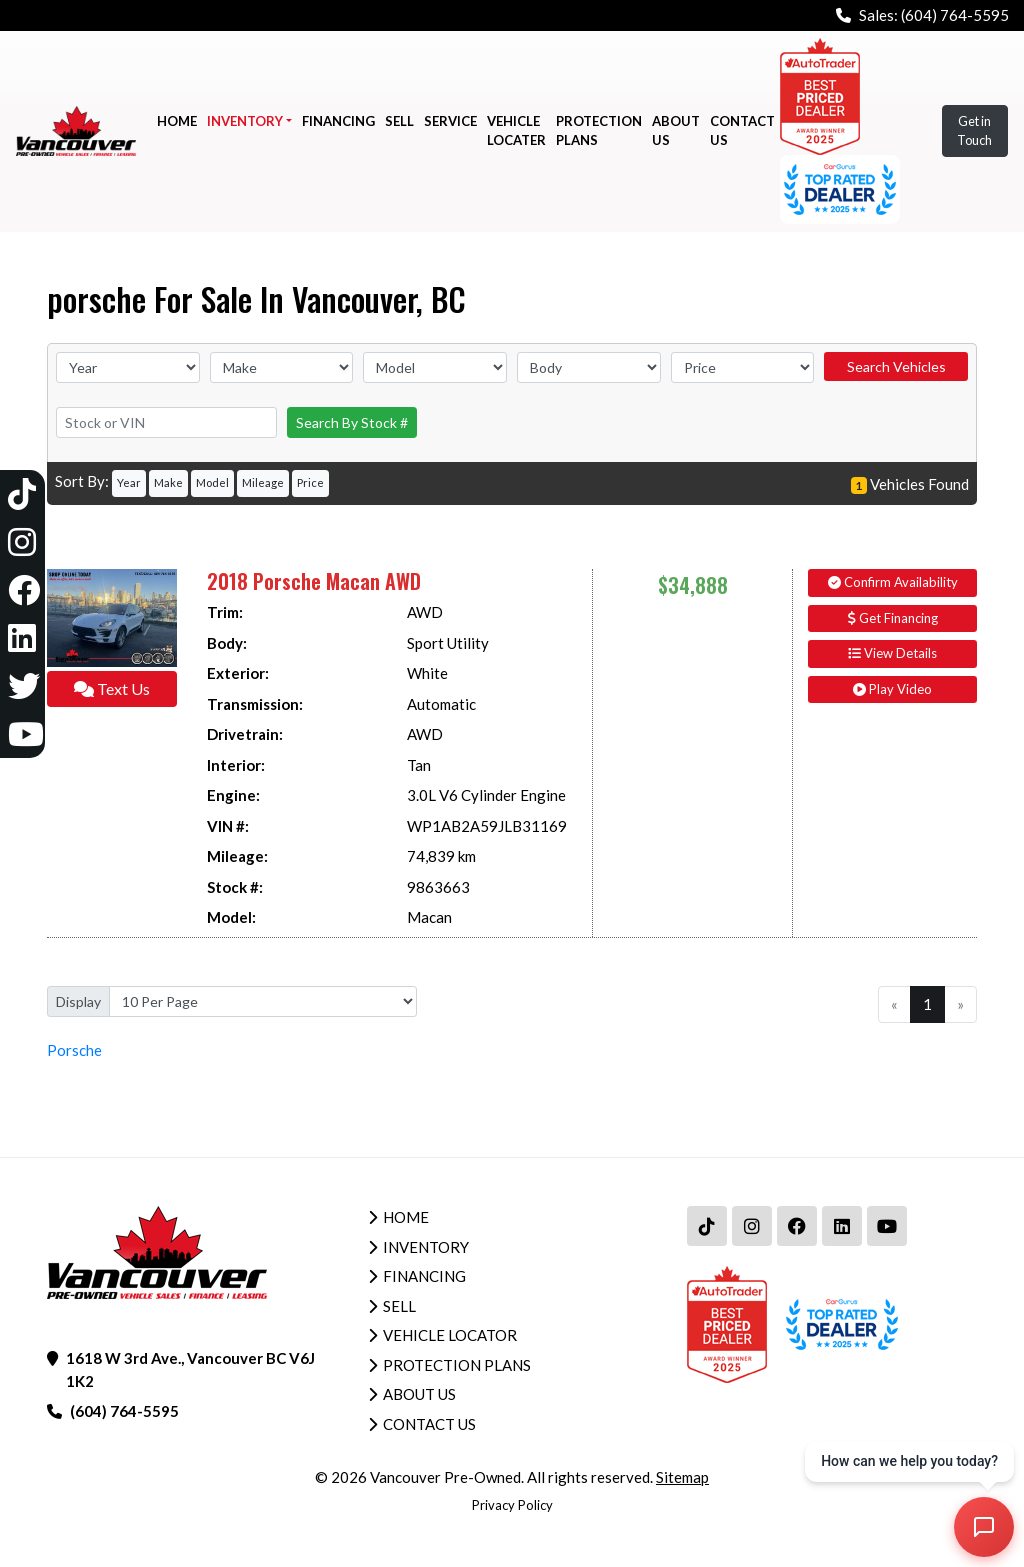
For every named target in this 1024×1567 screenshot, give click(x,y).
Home (406, 1217)
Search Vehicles (896, 366)
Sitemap (682, 1477)
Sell (399, 1306)
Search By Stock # (352, 422)
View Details (892, 653)
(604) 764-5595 (955, 15)
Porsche (74, 1050)
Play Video (892, 689)
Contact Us (429, 1424)
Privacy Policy (512, 1505)
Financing (424, 1276)
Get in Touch (974, 130)
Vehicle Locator (450, 1335)
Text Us (112, 688)
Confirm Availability (893, 582)
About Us (419, 1394)
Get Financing (893, 618)
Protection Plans (457, 1365)
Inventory (426, 1247)
